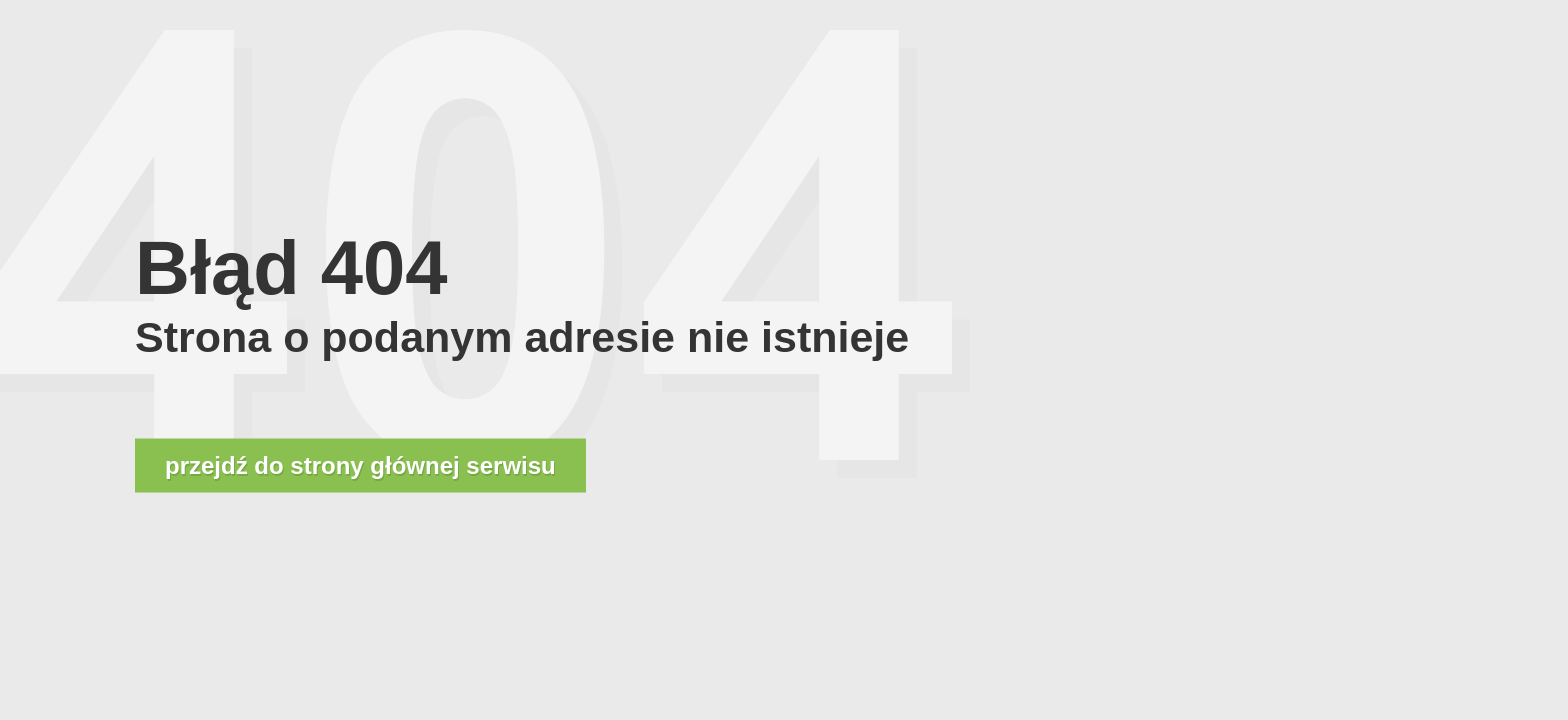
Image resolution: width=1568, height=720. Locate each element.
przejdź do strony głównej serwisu (360, 465)
